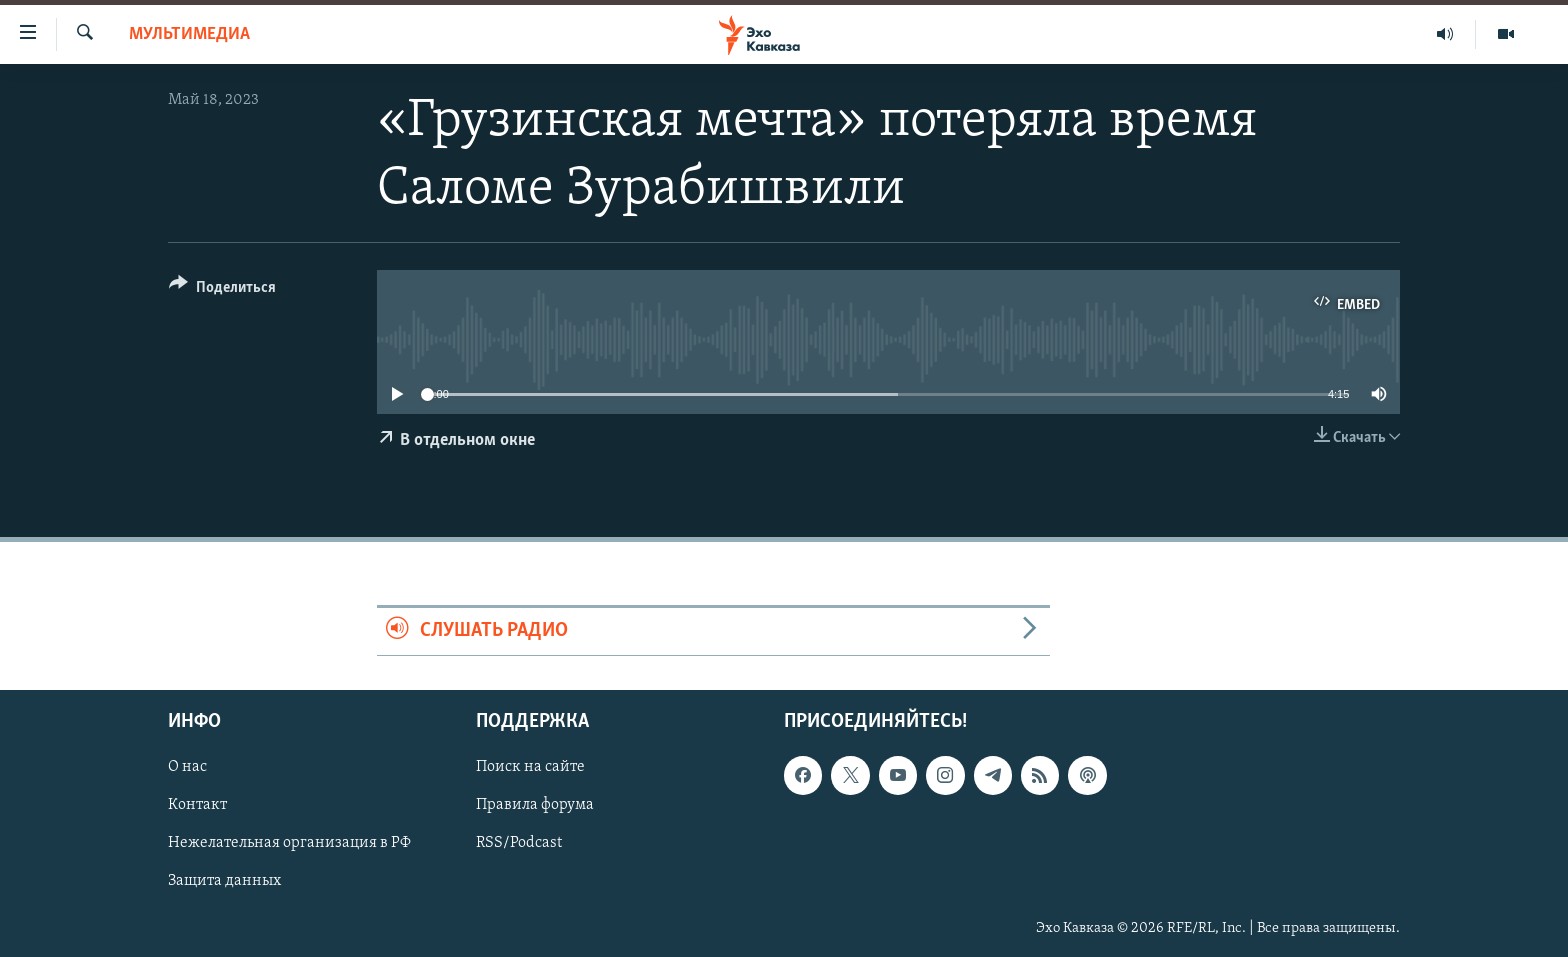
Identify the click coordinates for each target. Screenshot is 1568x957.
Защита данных (224, 881)
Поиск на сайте (530, 767)
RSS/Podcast (519, 843)
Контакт (197, 805)
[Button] (222, 290)
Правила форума (535, 805)
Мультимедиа (189, 34)
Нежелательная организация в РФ (289, 843)
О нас (187, 767)
